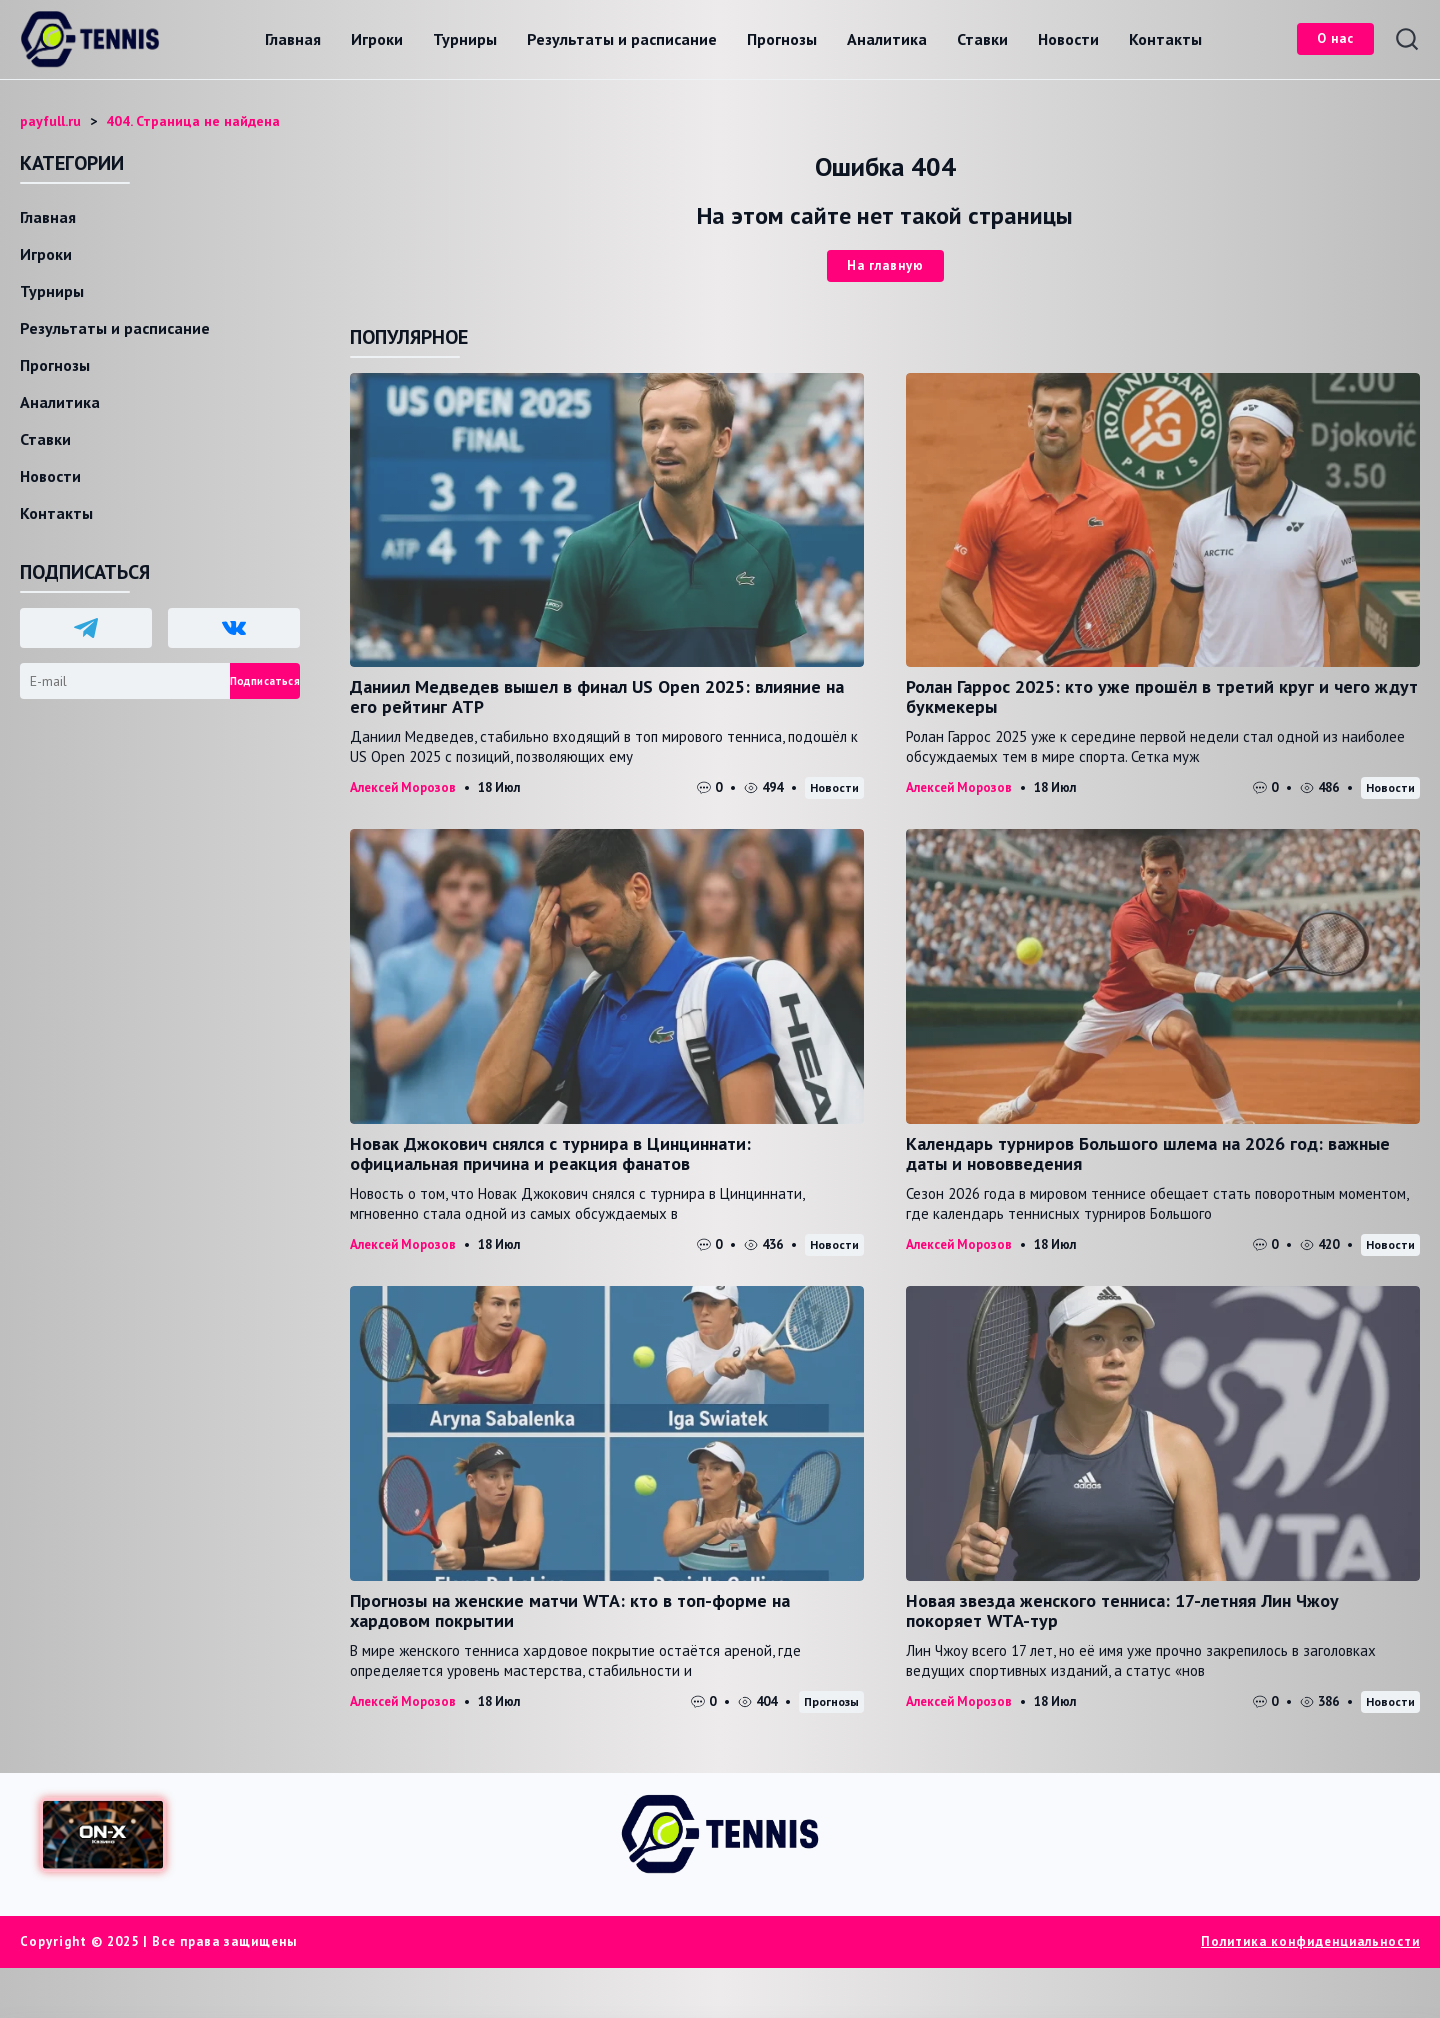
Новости (1068, 39)
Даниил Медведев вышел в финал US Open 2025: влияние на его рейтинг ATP (597, 696)
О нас (1335, 38)
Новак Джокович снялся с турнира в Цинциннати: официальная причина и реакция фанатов (550, 1153)
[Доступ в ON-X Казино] (103, 1834)
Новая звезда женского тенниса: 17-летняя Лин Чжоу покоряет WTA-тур (1122, 1610)
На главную (885, 265)
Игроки (377, 39)
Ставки (982, 39)
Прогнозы (782, 39)
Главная (293, 39)
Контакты (1165, 39)
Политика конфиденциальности (1310, 1941)
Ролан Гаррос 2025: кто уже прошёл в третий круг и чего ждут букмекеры (1162, 696)
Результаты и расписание (622, 39)
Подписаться (265, 681)
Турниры (465, 39)
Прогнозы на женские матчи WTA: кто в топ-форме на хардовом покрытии (570, 1610)
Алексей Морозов (403, 787)
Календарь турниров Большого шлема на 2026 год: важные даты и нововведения (1148, 1153)
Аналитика (887, 39)
